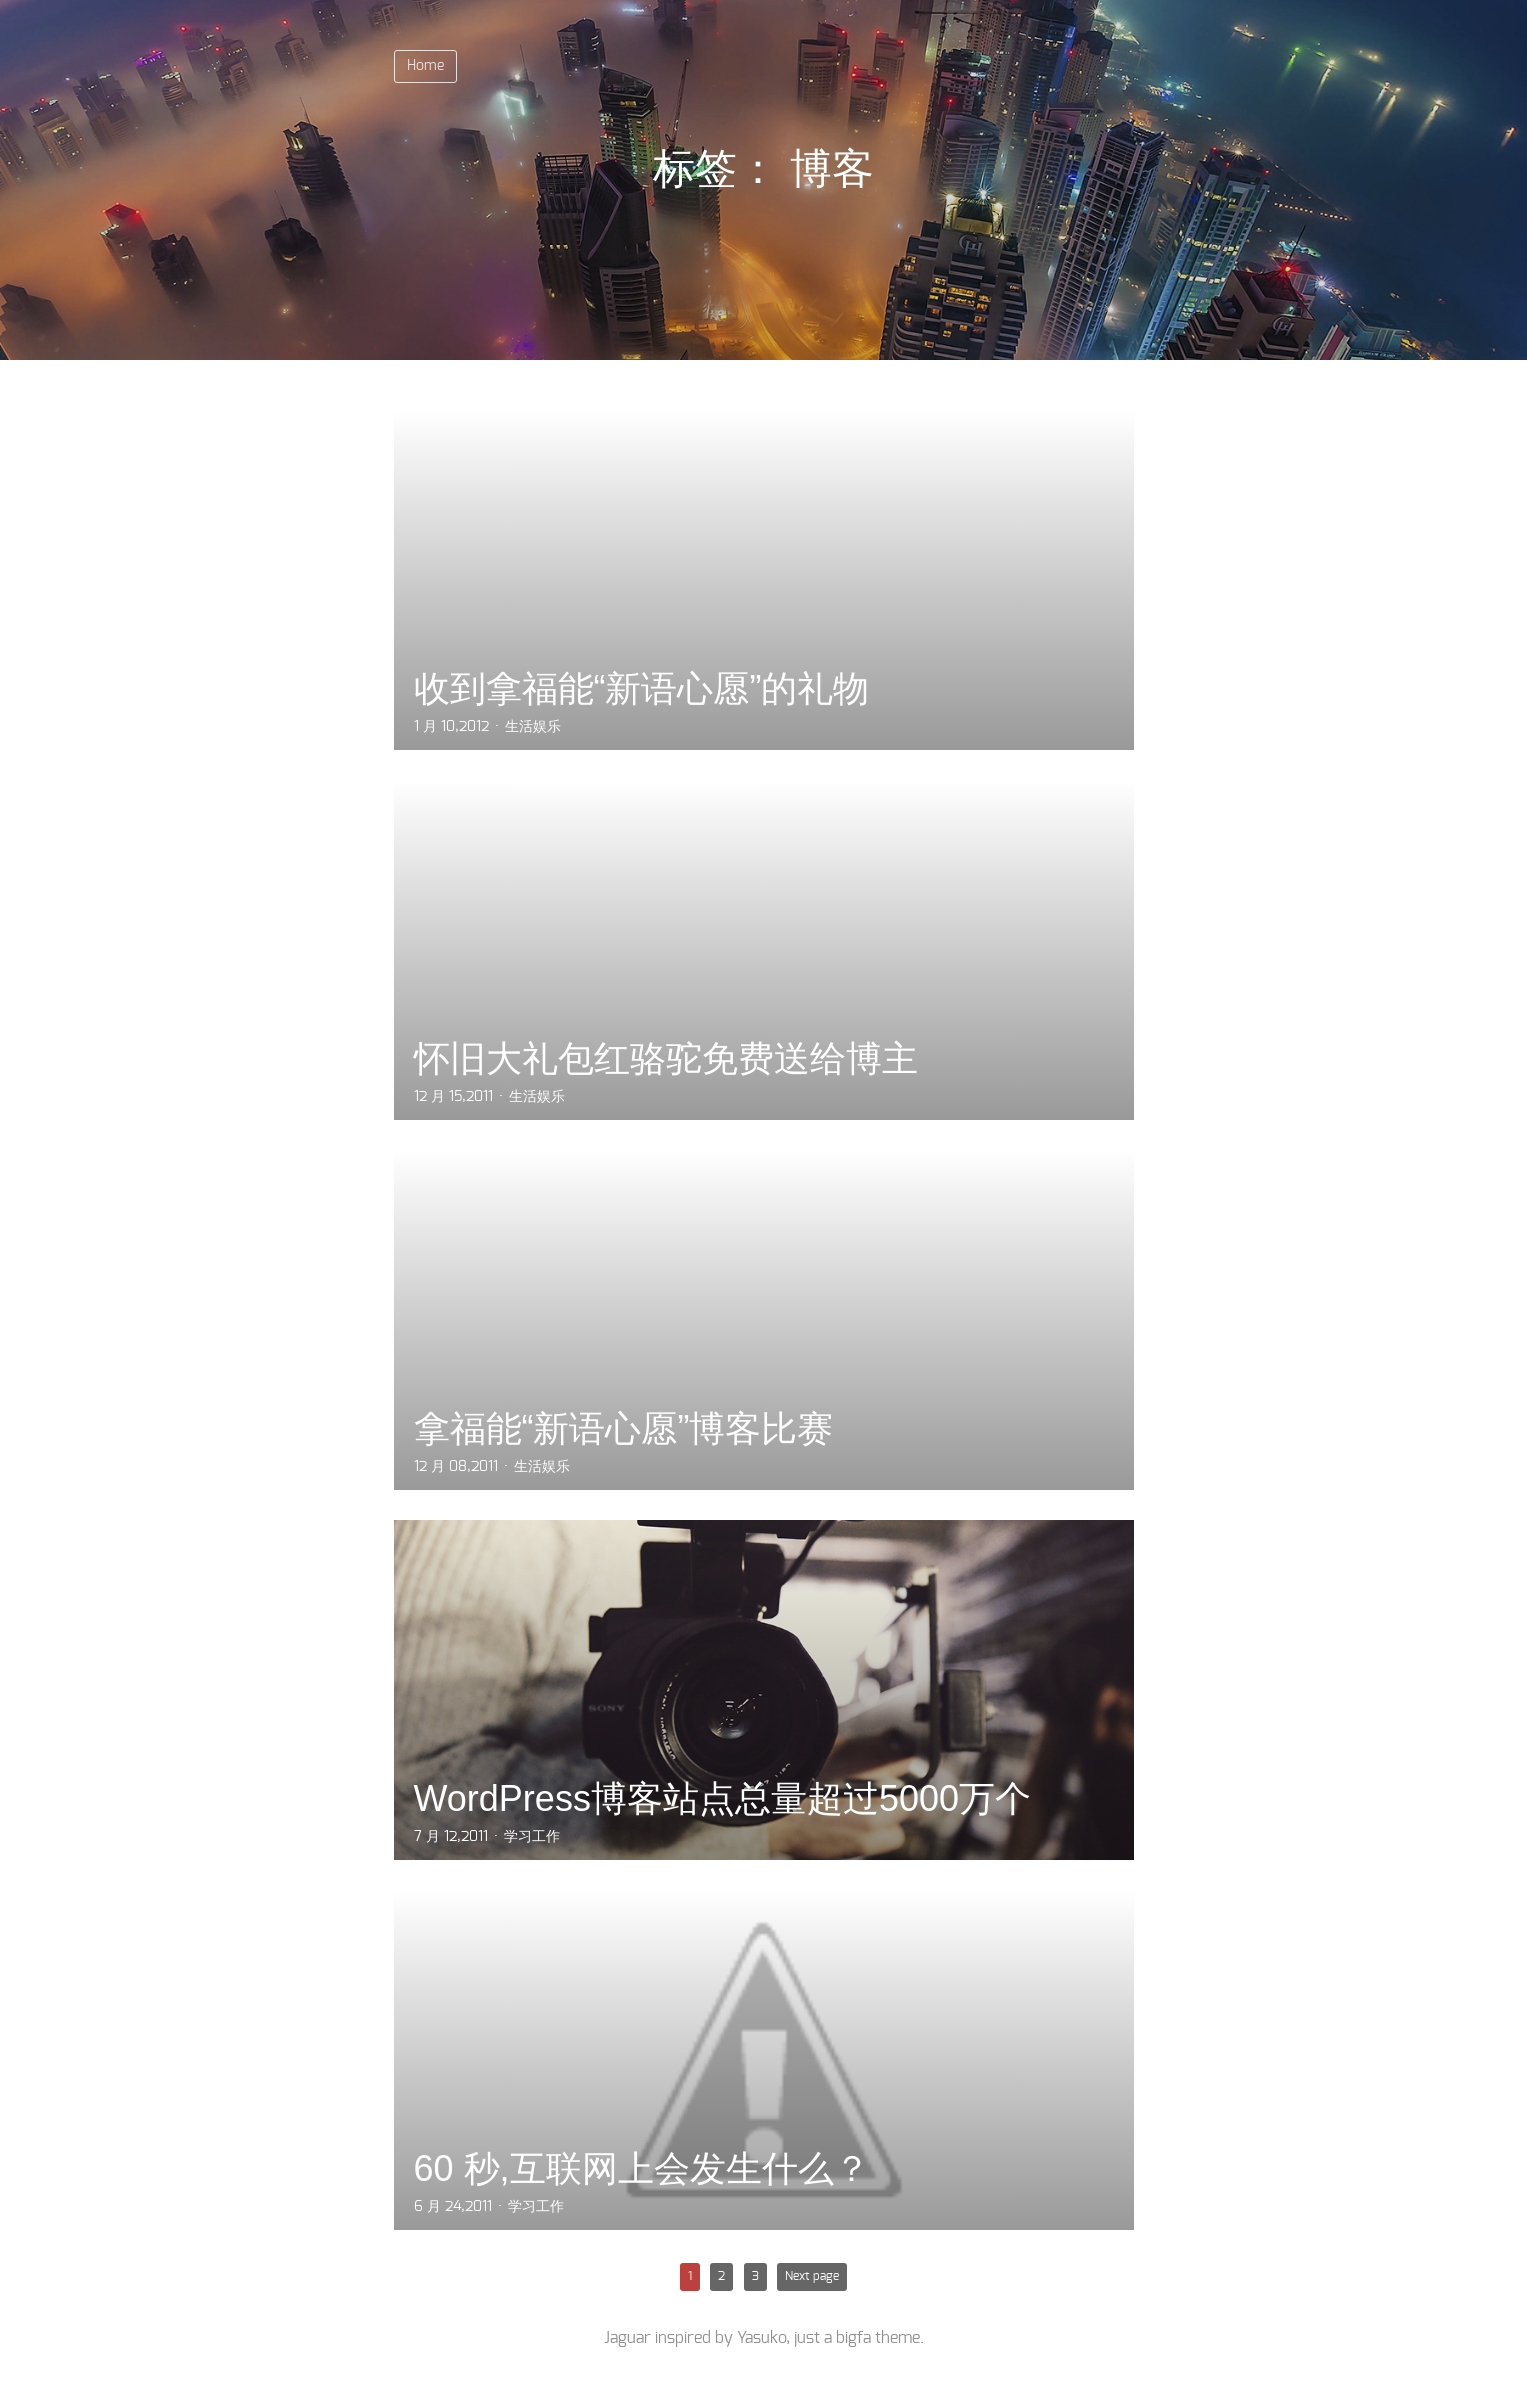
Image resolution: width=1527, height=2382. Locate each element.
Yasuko (761, 2338)
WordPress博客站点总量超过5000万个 (722, 1798)
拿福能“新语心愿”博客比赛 (624, 1428)
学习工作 (532, 1837)
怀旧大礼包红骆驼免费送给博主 (666, 1058)
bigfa (853, 2338)
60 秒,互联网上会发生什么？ (642, 2168)
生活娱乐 (533, 727)
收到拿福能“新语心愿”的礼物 (642, 688)
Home (425, 66)
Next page (812, 2276)
